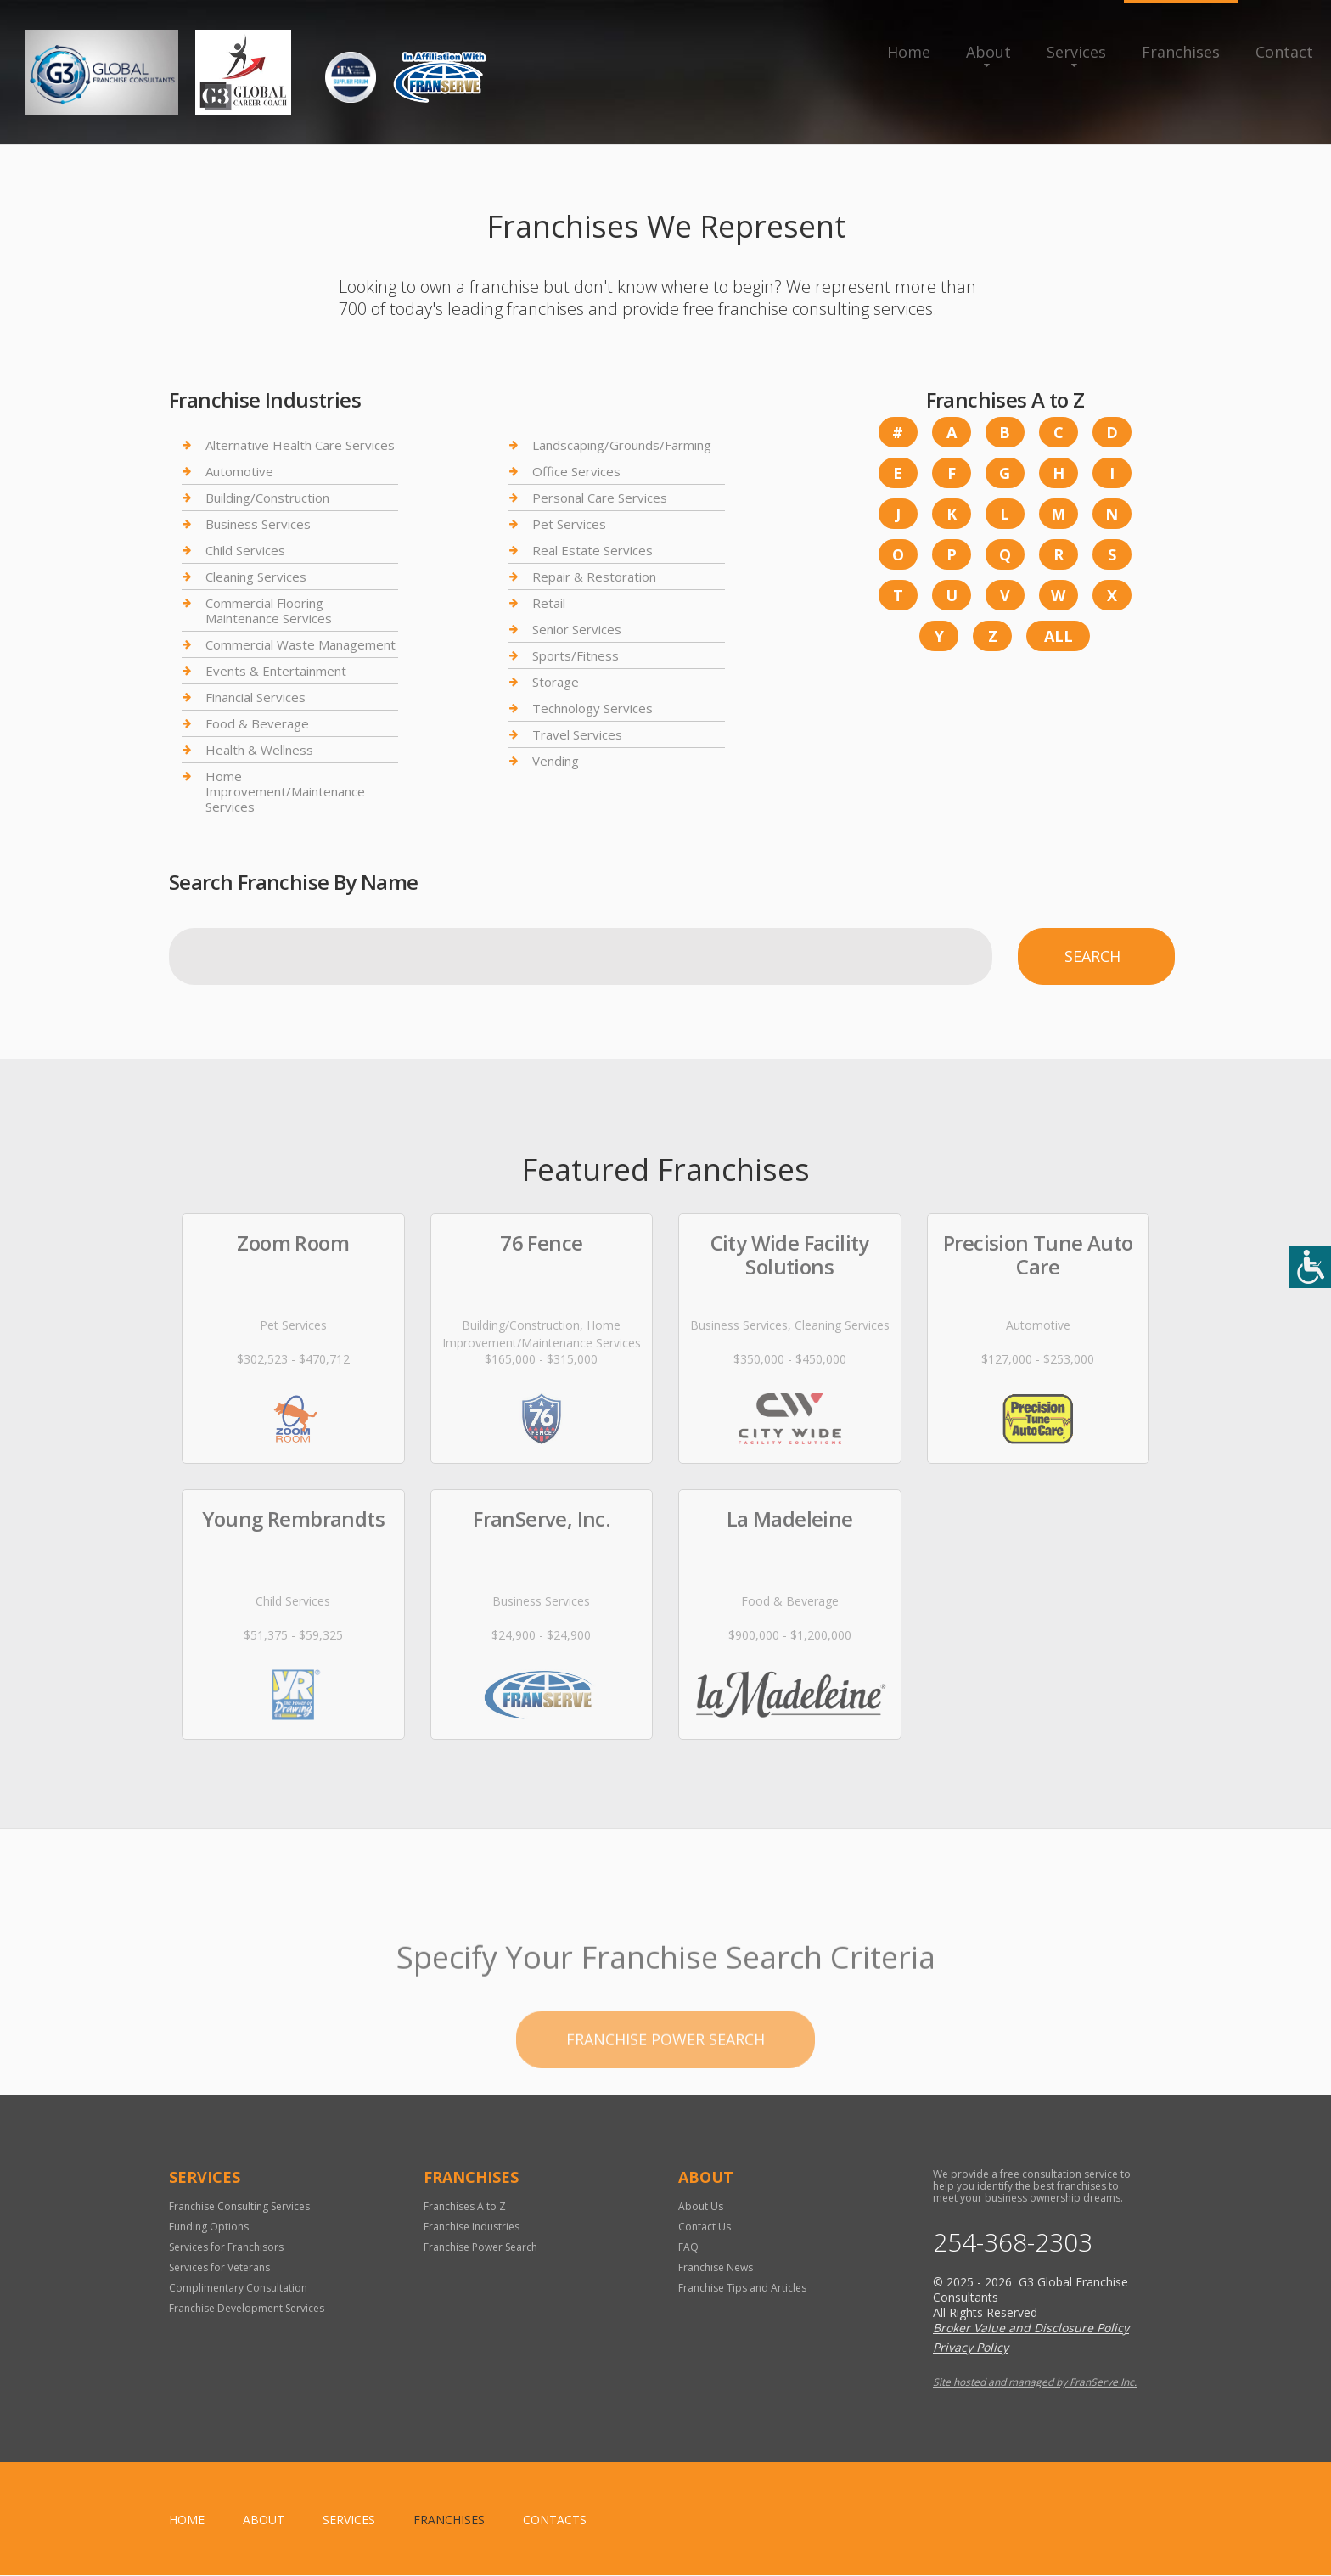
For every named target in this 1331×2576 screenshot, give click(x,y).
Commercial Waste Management (300, 644)
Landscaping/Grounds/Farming (621, 445)
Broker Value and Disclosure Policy (1031, 2328)
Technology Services (592, 708)
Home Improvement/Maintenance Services (285, 791)
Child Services (245, 550)
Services (1076, 52)
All (1058, 636)
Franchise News (715, 2267)
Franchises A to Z (465, 2206)
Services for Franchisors (226, 2247)
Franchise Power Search (480, 2247)
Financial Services (255, 697)
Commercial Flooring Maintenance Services (268, 610)
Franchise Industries (471, 2226)
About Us (700, 2206)
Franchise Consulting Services (239, 2206)
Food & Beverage (257, 723)
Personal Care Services (599, 497)
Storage (555, 681)
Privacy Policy (970, 2348)
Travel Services (577, 734)
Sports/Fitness (575, 655)
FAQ (688, 2247)
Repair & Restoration (594, 576)
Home (908, 52)
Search (1092, 956)
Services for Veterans (219, 2267)
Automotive (239, 471)
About (988, 52)
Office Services (576, 471)
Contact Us (704, 2226)
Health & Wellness (259, 749)
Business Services (258, 523)
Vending (555, 760)
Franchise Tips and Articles (742, 2288)
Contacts (555, 2520)
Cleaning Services (255, 576)
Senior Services (576, 629)
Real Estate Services (592, 550)
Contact (1284, 52)
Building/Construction (267, 497)
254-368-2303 (1012, 2242)
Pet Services (569, 523)
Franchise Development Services (246, 2308)
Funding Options (209, 2226)
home (187, 2520)
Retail (548, 602)
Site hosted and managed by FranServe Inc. (1035, 2383)
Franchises (1181, 52)
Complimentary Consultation (238, 2288)
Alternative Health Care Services (300, 445)
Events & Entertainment (275, 670)
